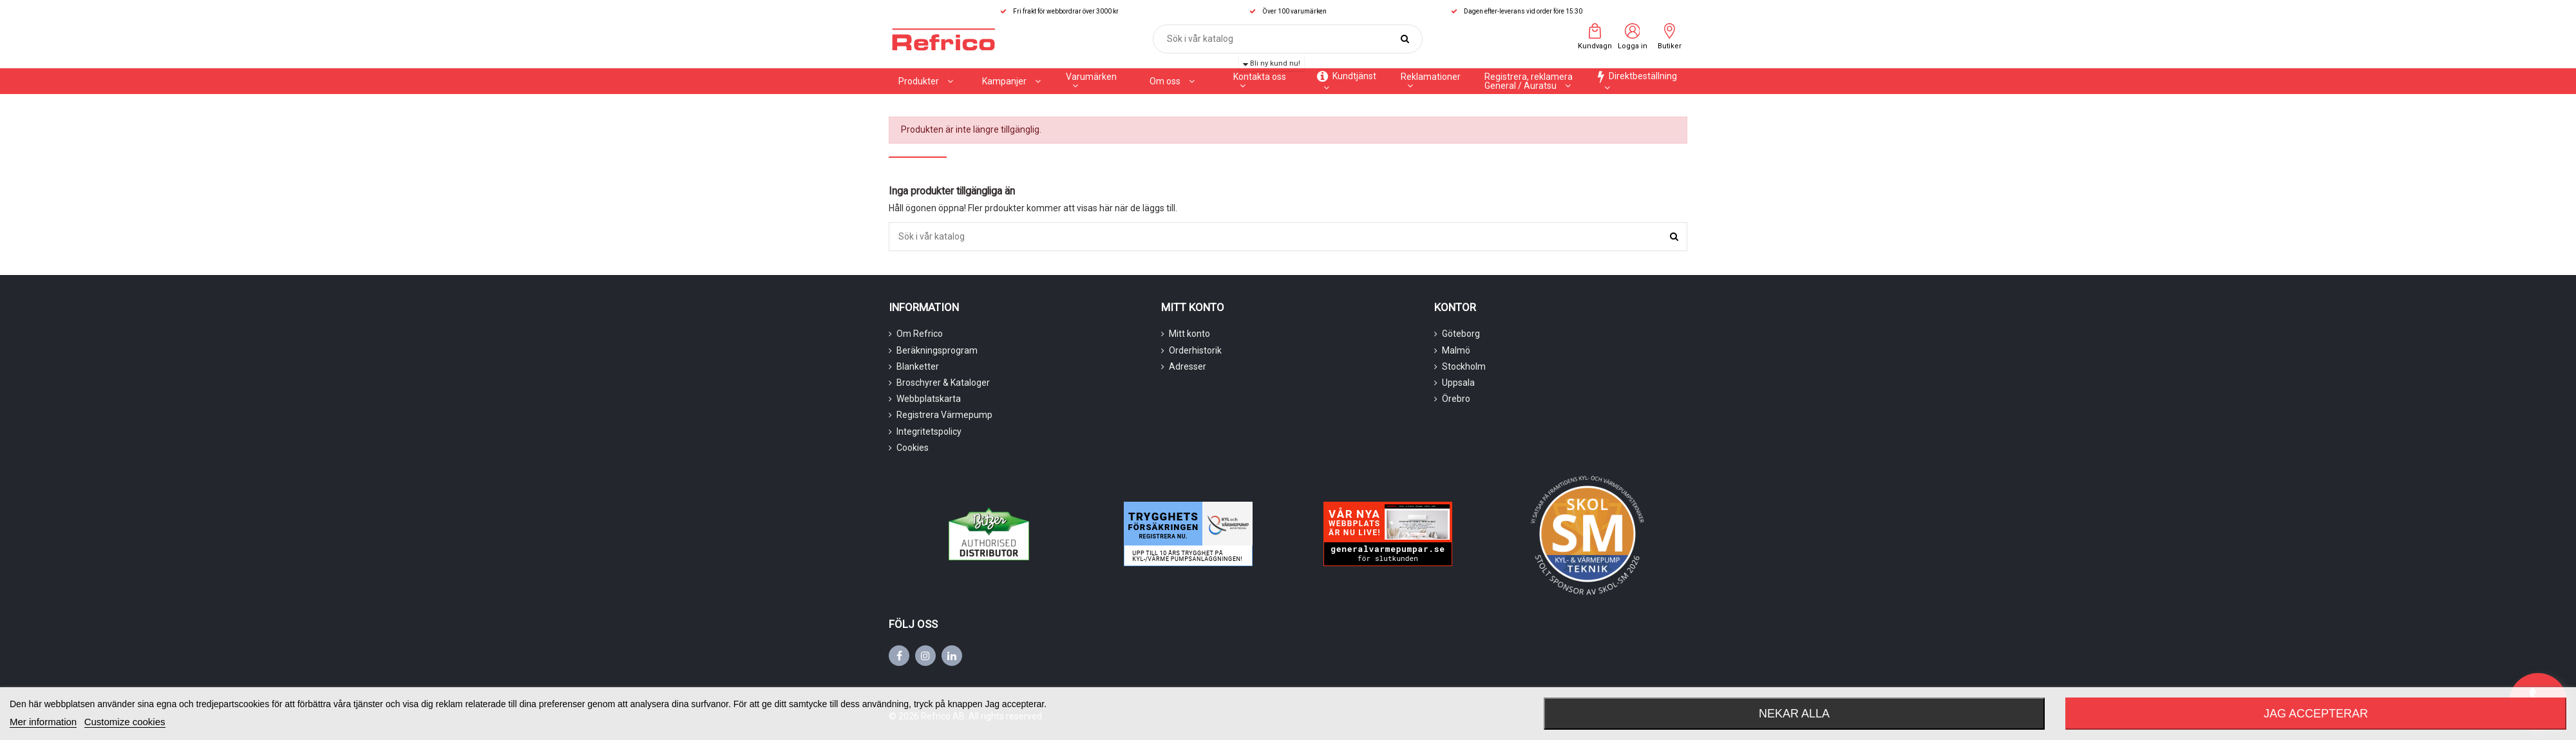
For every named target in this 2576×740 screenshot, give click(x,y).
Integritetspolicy (928, 431)
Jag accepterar (2316, 713)
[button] (1011, 81)
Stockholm (1464, 366)
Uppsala (1458, 382)
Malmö (1456, 350)
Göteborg (1461, 333)
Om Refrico (919, 333)
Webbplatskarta (928, 399)
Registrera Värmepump (944, 415)
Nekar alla (1794, 713)
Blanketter (917, 366)
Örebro (1456, 399)
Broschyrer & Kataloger (943, 382)
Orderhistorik (1195, 350)
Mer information (43, 721)
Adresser (1187, 366)
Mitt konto (1189, 333)
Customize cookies (125, 721)
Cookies (912, 447)
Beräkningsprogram (937, 350)
